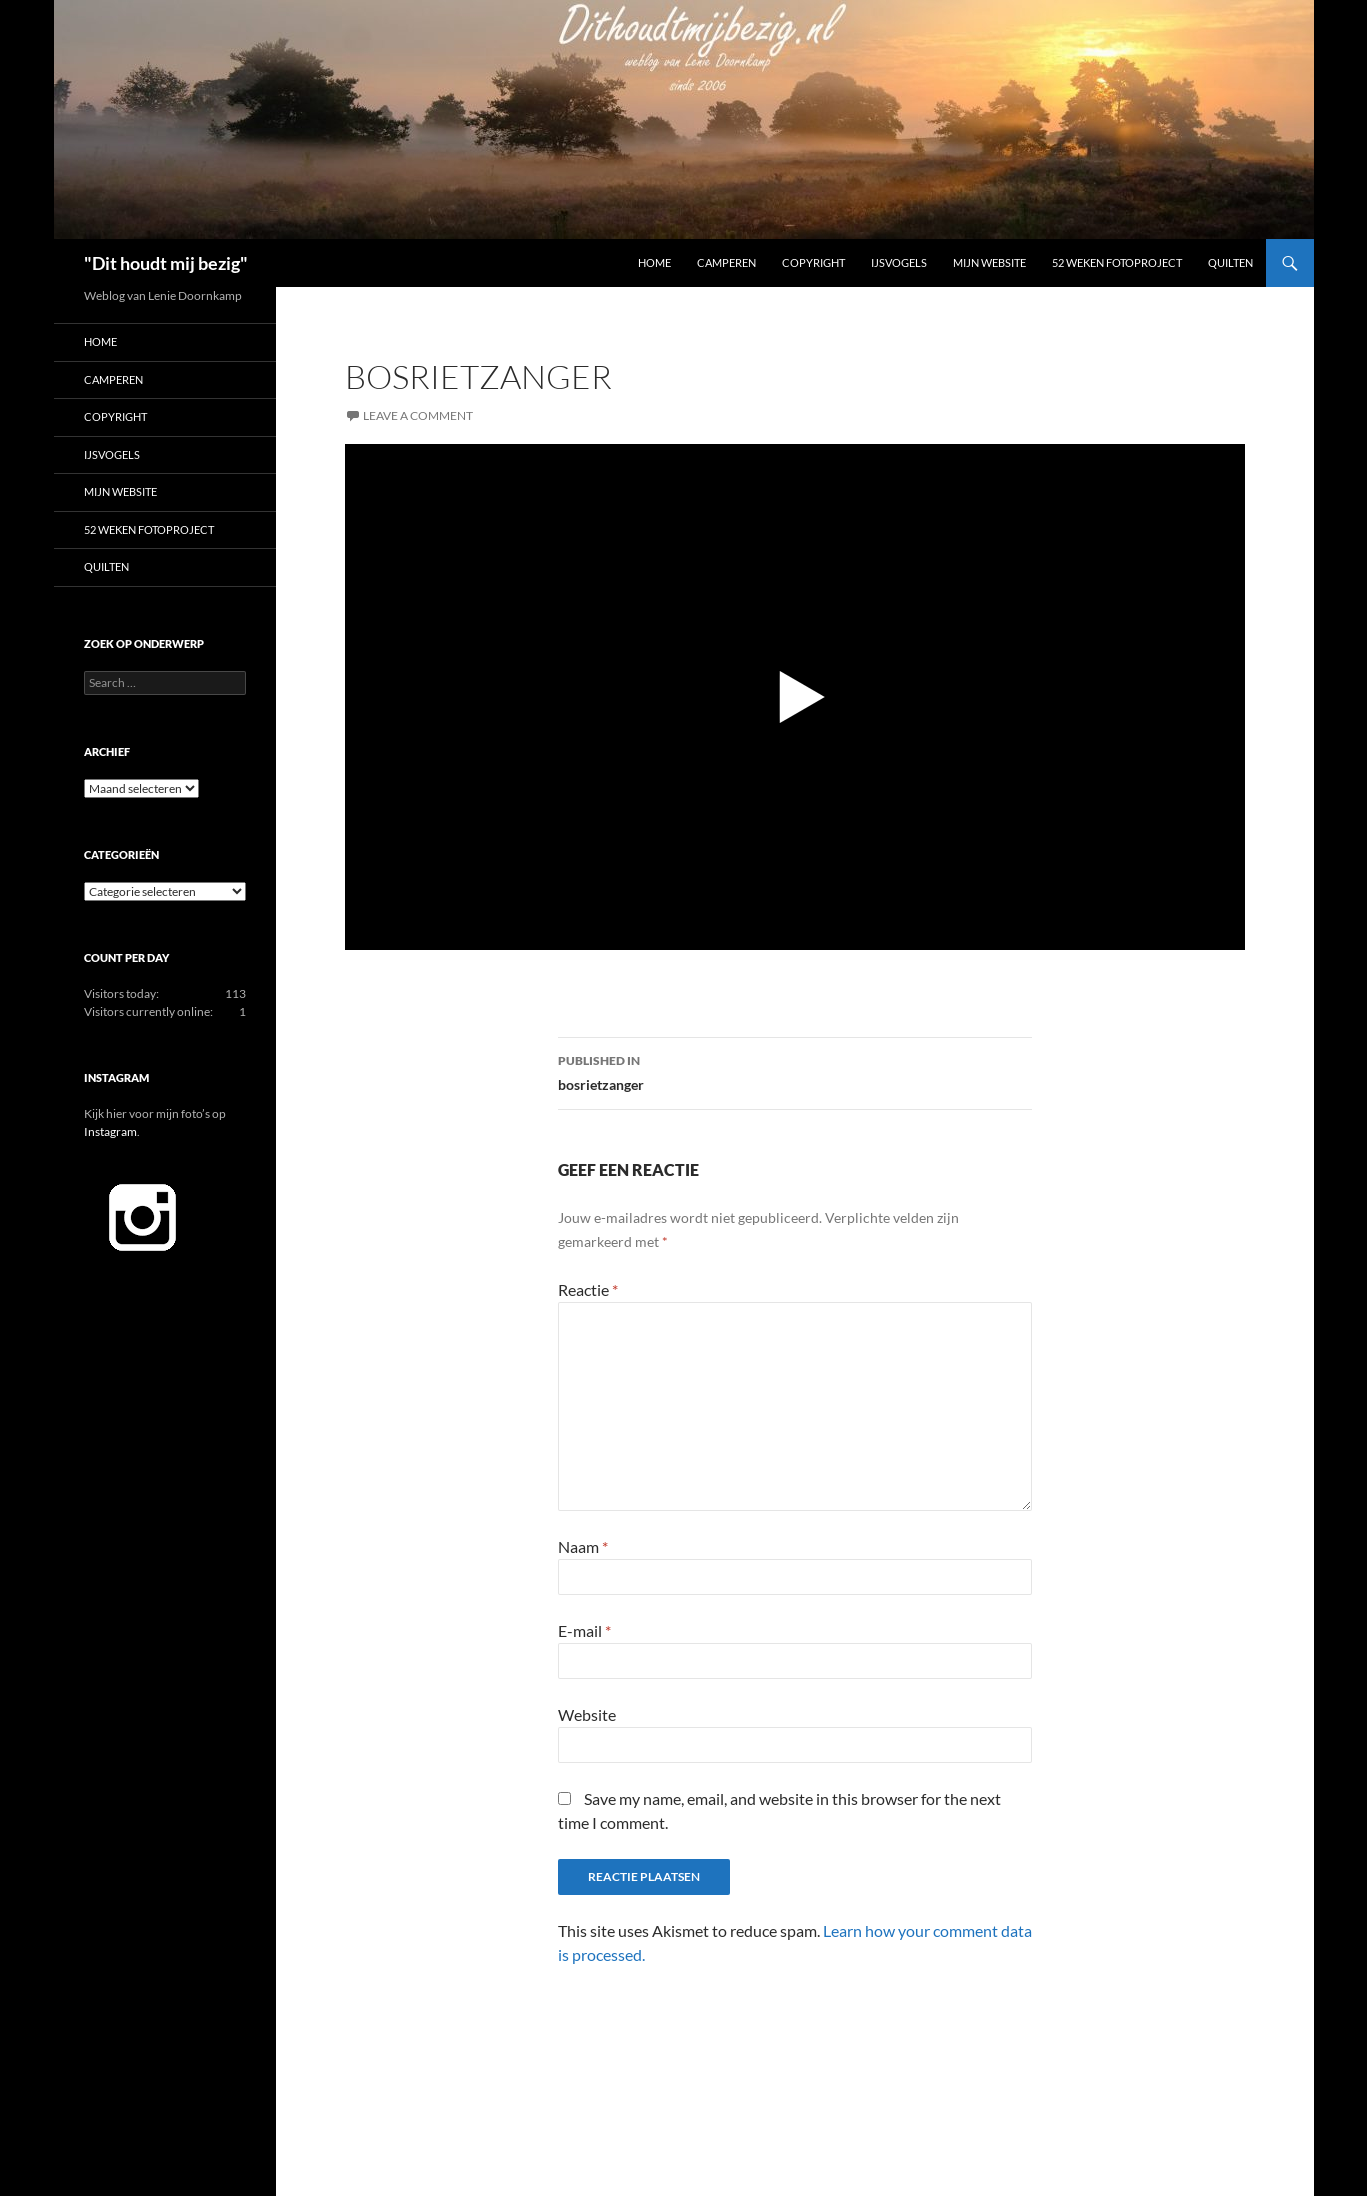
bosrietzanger (795, 1071)
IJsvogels (899, 262)
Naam (583, 1546)
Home (654, 262)
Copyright (813, 262)
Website (587, 1714)
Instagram (110, 1131)
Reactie (588, 1289)
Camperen (726, 262)
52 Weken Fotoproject (1117, 262)
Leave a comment (418, 415)
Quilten (1230, 262)
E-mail (584, 1630)
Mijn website (989, 262)
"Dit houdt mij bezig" (166, 263)
